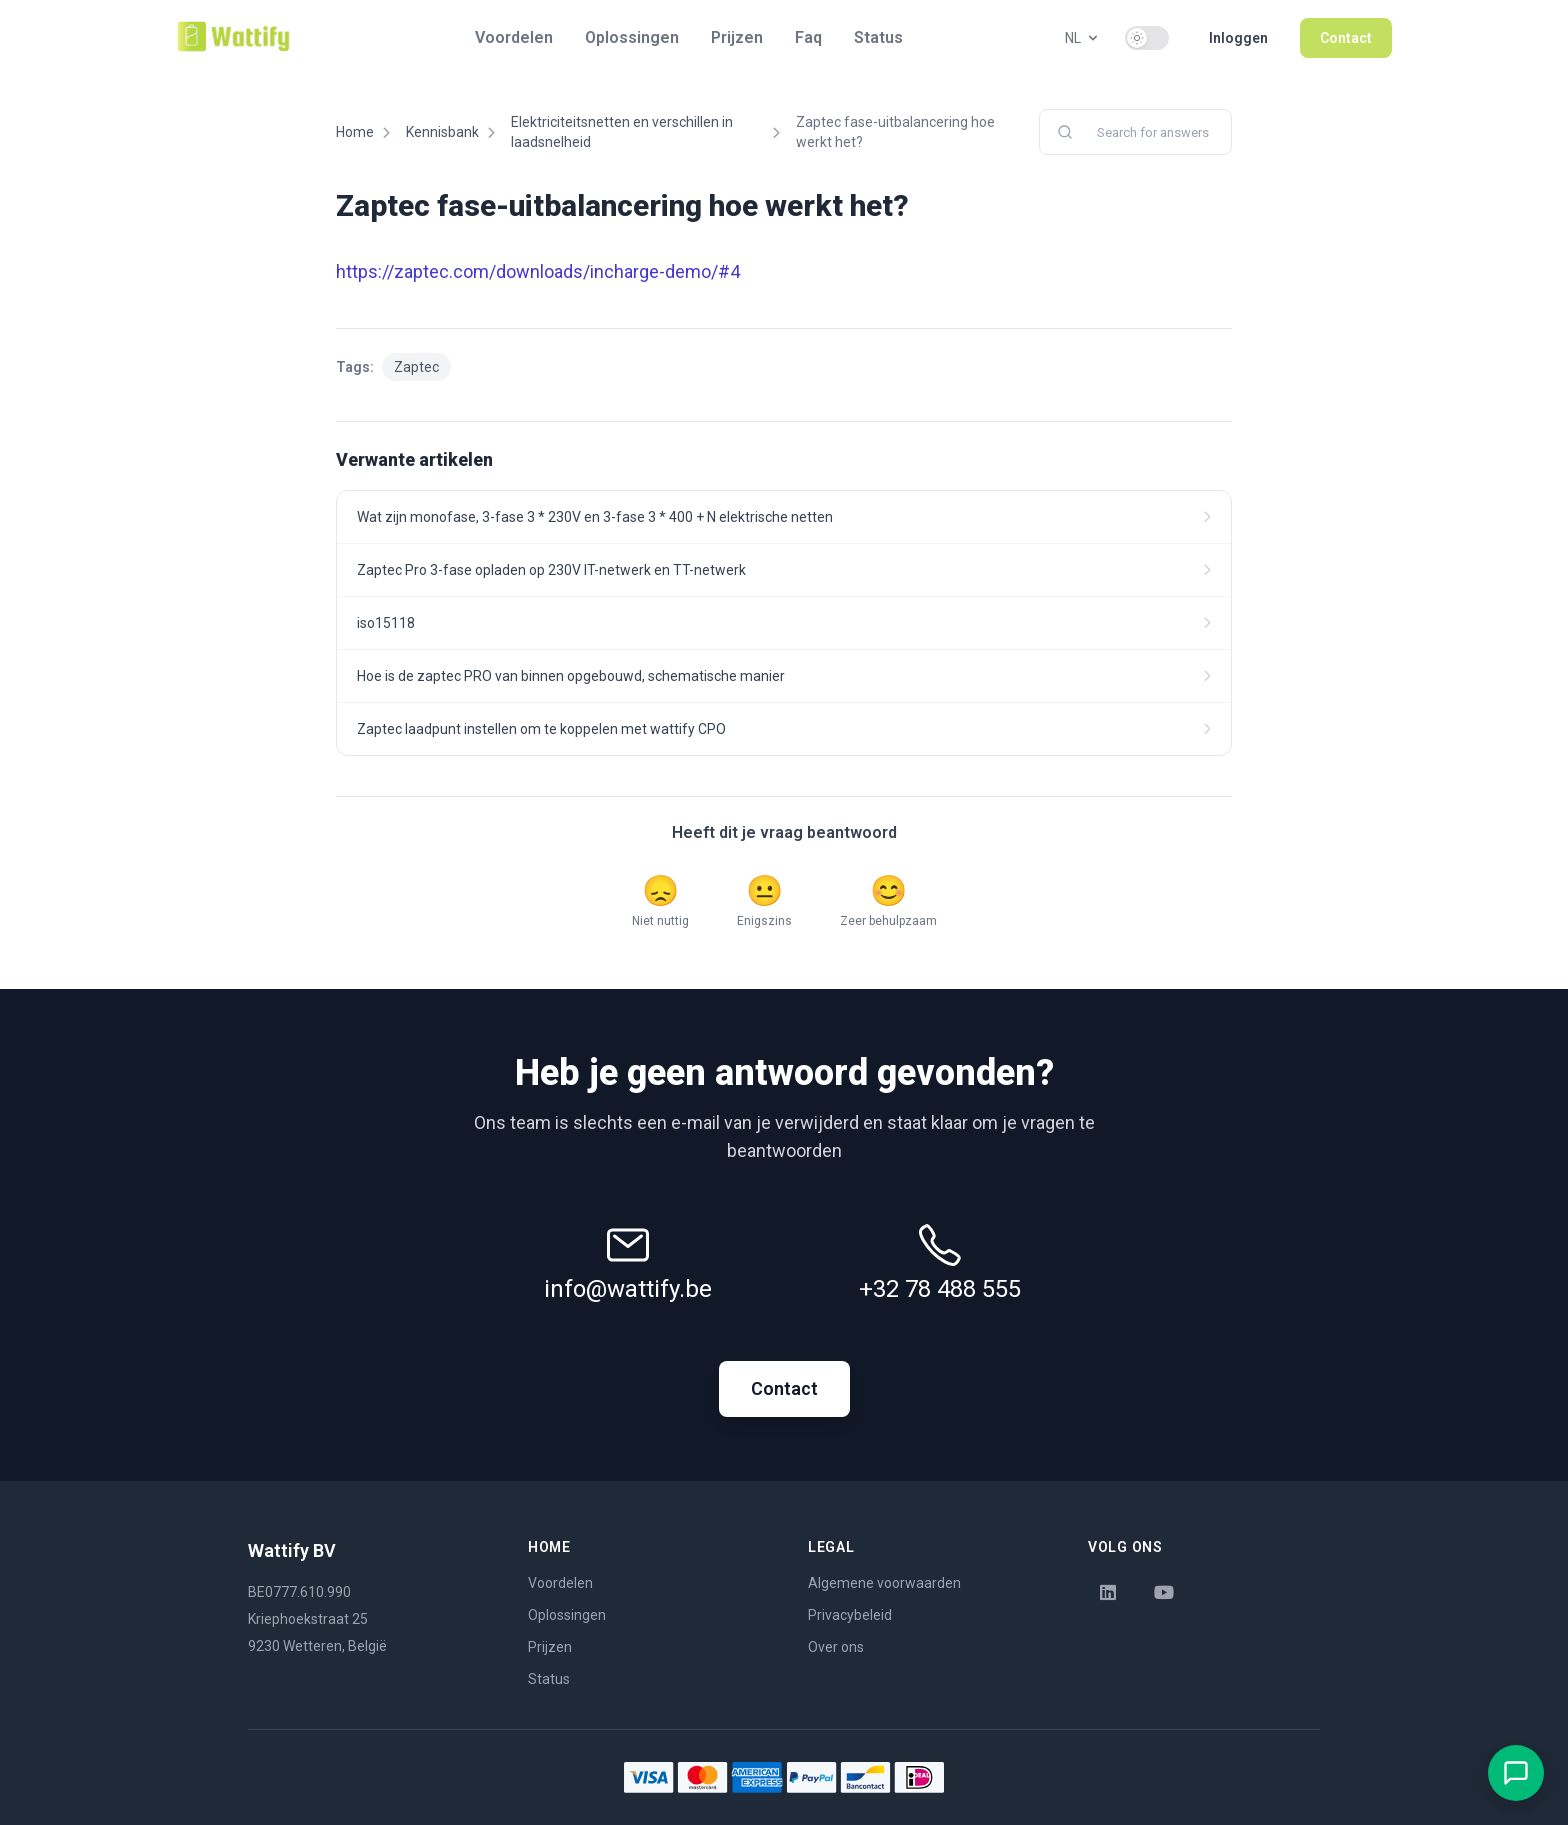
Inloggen (1238, 38)
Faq (808, 37)
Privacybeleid (850, 1615)
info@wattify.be (628, 1289)
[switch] (1147, 38)
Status (878, 37)
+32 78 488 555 (940, 1289)
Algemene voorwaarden (884, 1583)
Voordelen (514, 37)
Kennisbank (442, 132)
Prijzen (737, 37)
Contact (1346, 38)
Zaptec (416, 367)
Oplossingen (632, 37)
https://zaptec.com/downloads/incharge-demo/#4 (538, 271)
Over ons (836, 1647)
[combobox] (1135, 132)
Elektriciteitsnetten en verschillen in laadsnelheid (622, 132)
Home (355, 132)
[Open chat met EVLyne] (1516, 1773)
